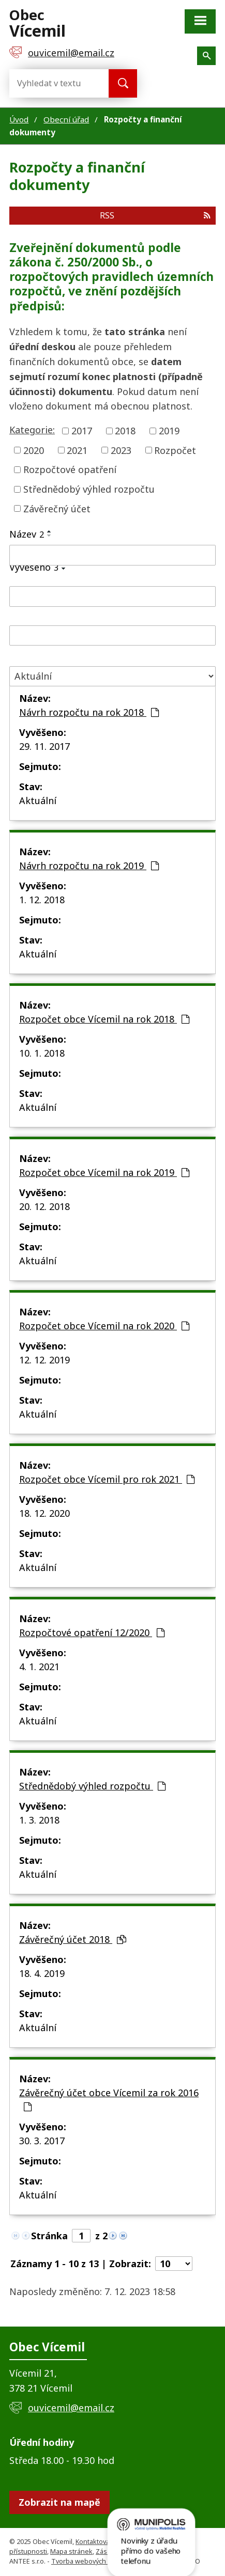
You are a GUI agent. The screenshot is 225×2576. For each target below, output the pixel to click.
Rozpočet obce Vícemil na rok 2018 (104, 1019)
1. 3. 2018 (39, 1820)
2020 (33, 450)
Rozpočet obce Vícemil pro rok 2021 (106, 1479)
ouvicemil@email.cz (71, 2407)
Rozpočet (175, 450)
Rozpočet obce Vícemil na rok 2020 (104, 1326)
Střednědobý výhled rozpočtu (89, 489)
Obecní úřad (66, 119)
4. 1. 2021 (39, 1666)
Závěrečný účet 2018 (72, 1939)
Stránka (49, 2235)
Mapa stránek (71, 2551)
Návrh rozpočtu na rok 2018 (89, 712)
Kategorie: (32, 429)
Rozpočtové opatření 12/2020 (91, 1632)
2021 (77, 450)
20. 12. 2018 (44, 1206)
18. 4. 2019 (42, 1973)
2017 (81, 431)
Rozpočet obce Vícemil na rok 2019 (104, 1172)
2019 (169, 431)
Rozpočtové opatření (69, 469)
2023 (121, 450)
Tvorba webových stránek (91, 2561)
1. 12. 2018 (42, 899)
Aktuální (37, 800)
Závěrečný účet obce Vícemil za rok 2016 (109, 2099)
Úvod (18, 119)
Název (26, 534)
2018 (125, 431)
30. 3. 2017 (42, 2140)
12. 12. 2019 (44, 1360)
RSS (155, 215)
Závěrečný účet (57, 508)
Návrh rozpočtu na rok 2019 (89, 865)
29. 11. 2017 (44, 746)
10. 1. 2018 (42, 1053)
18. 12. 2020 (44, 1513)
